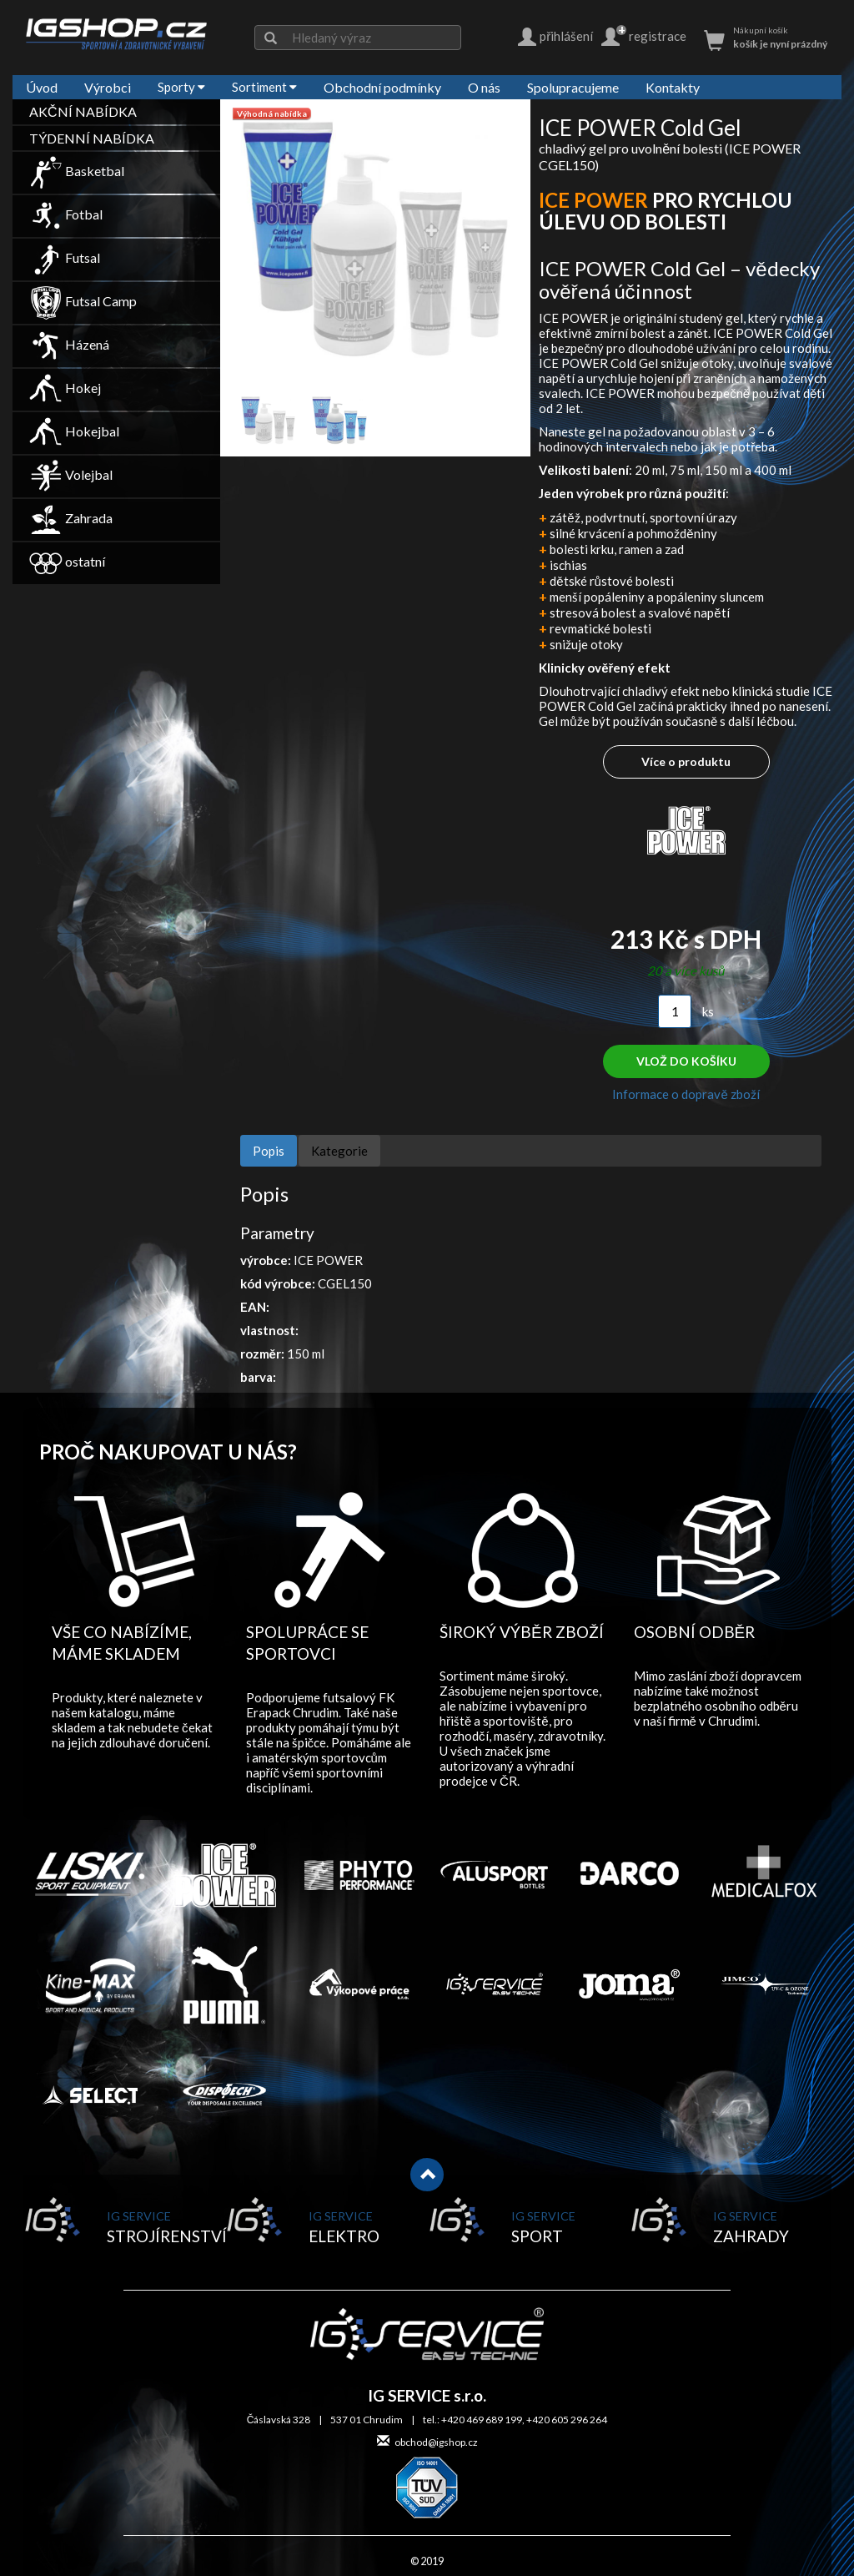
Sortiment (264, 86)
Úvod (42, 87)
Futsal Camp (83, 301)
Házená (69, 344)
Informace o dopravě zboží (685, 1093)
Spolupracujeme (573, 87)
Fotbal (66, 214)
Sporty (181, 86)
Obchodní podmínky (382, 87)
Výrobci (107, 87)
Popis (268, 1150)
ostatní (67, 561)
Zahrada (71, 518)
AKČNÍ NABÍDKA (83, 111)
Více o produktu (686, 761)
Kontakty (673, 87)
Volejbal (71, 474)
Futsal (64, 257)
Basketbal (76, 171)
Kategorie (339, 1150)
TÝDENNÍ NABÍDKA (91, 138)
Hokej (65, 388)
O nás (484, 87)
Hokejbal (74, 431)
